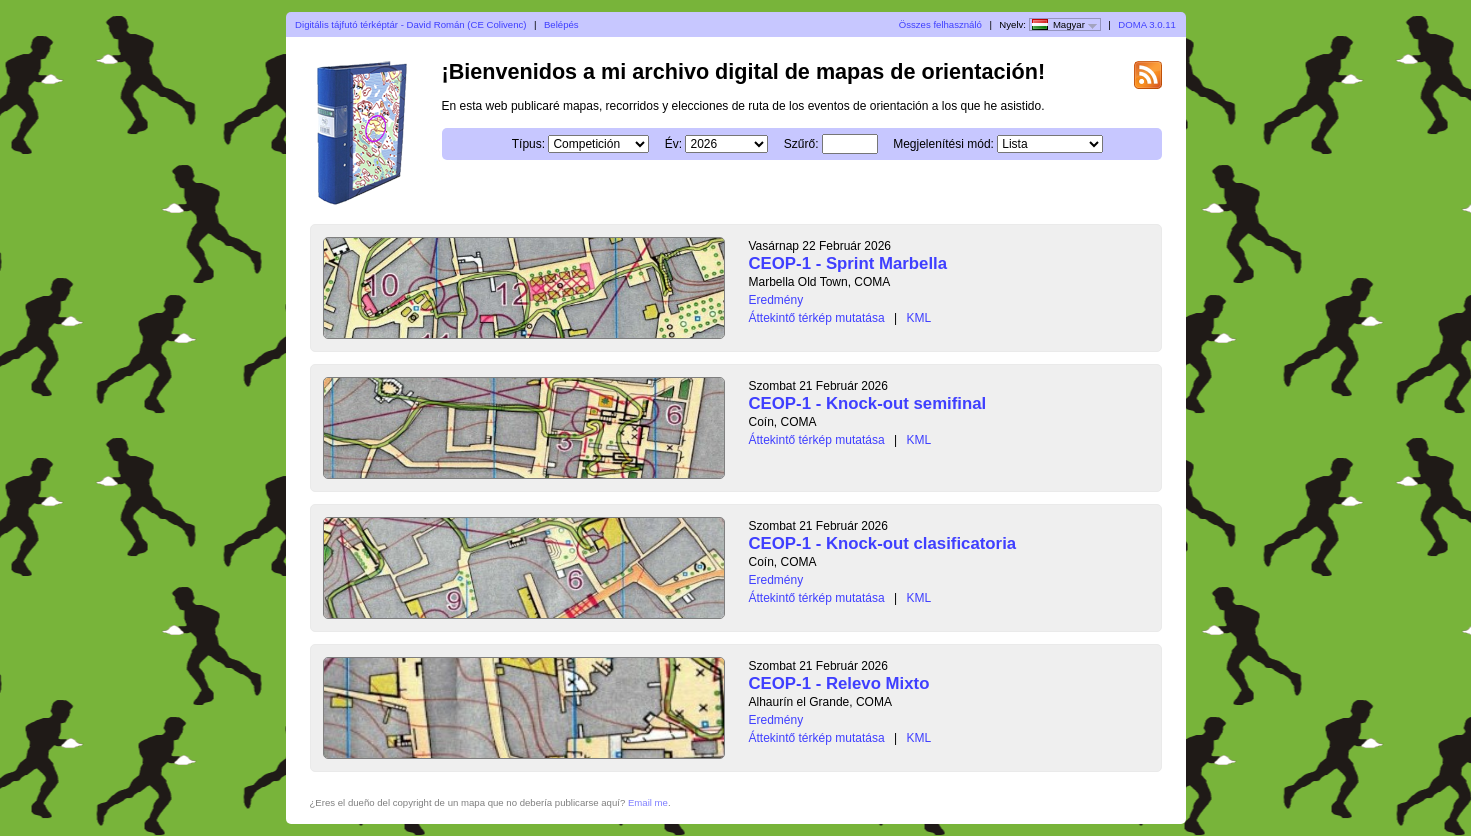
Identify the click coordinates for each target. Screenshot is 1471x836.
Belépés (561, 24)
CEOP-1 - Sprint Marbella (848, 263)
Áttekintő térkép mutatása (817, 318)
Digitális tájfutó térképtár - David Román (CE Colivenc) (410, 24)
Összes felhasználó (940, 24)
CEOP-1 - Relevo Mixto (839, 683)
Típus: (528, 144)
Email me (648, 802)
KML (918, 318)
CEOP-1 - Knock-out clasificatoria (883, 543)
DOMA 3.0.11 (1147, 24)
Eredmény (776, 300)
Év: (673, 144)
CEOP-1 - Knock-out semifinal (868, 403)
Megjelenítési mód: (943, 144)
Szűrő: (801, 144)
